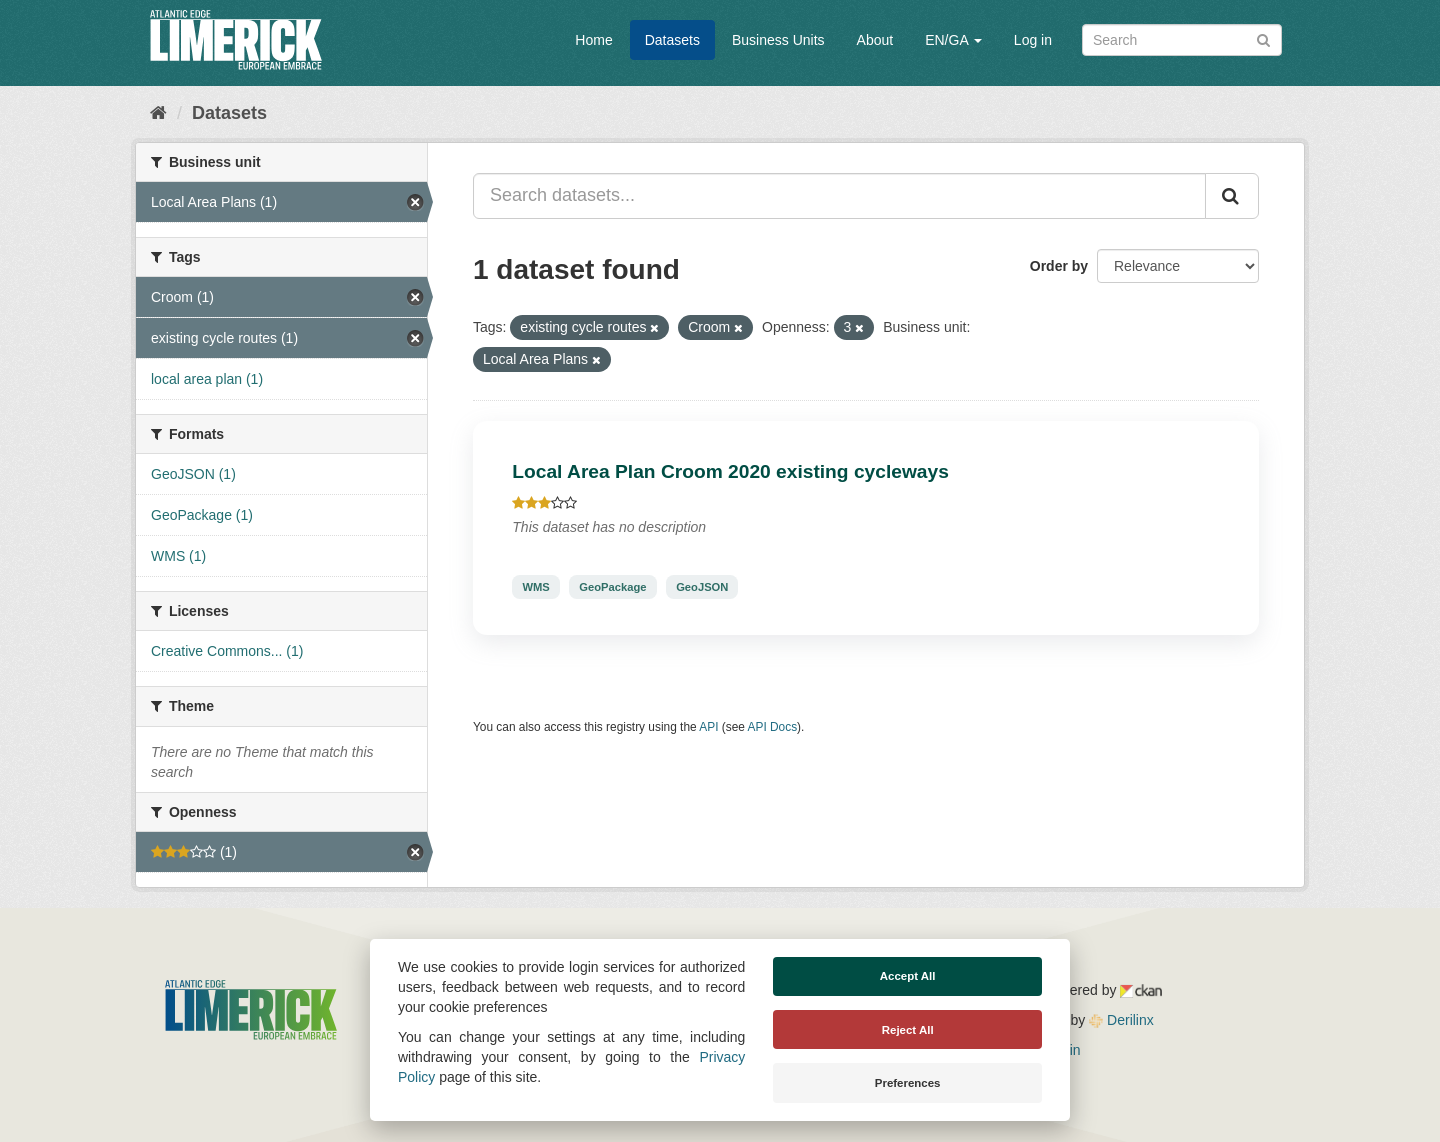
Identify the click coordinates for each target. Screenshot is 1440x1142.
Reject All (908, 1030)
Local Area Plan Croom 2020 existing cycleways (730, 471)
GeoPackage (612, 587)
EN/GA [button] (953, 40)
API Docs (773, 727)
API (708, 727)
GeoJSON (702, 587)
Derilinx (1121, 1020)
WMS (535, 587)
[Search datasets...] (839, 196)
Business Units (778, 40)
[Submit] (1263, 38)
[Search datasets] (1182, 40)
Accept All (908, 976)
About (875, 40)
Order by (1059, 266)
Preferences (908, 1083)
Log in (1033, 40)
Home (593, 40)
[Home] (158, 113)
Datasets (672, 40)
